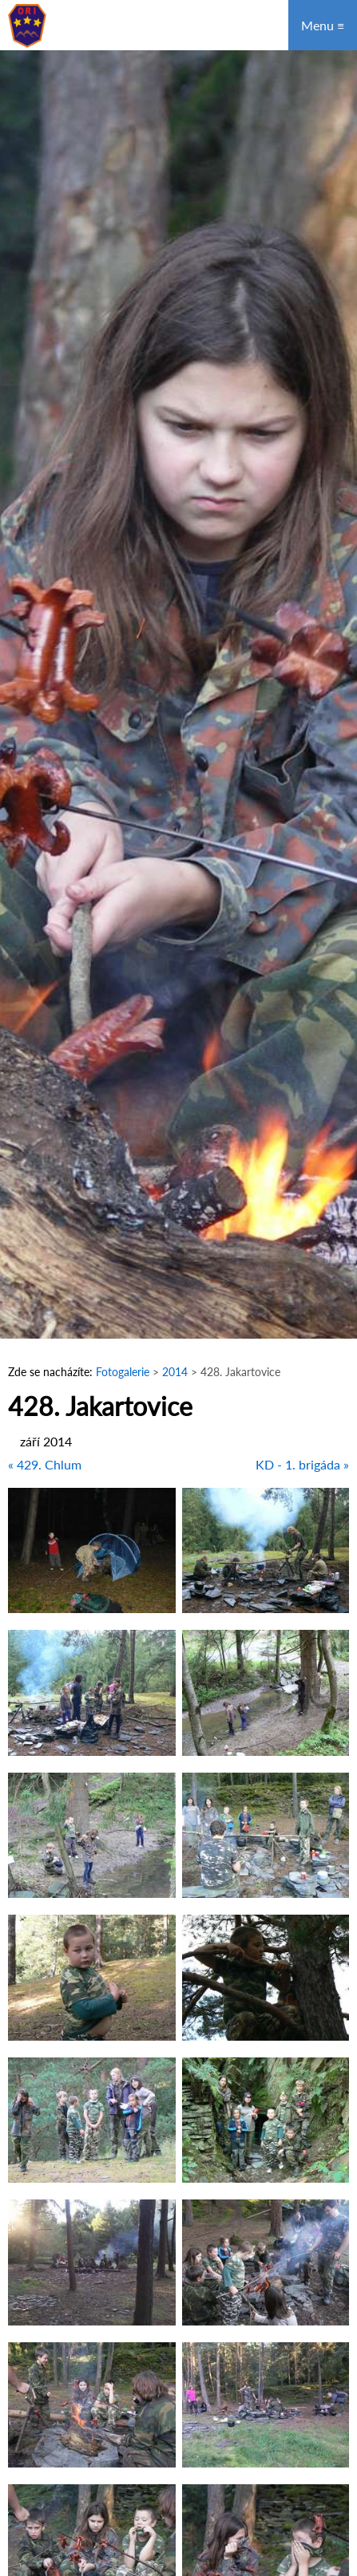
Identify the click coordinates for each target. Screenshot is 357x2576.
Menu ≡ (322, 25)
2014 (176, 1372)
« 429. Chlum (44, 1464)
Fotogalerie (122, 1372)
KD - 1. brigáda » (302, 1464)
